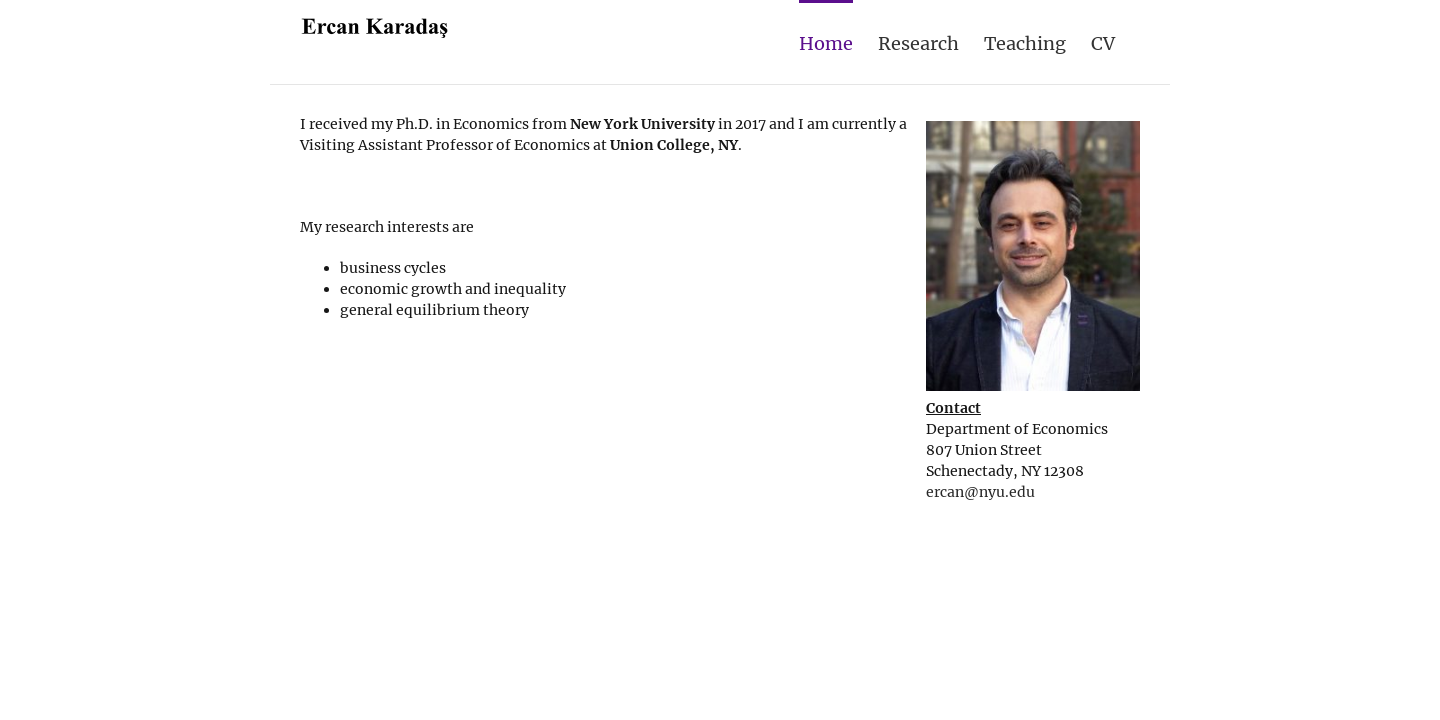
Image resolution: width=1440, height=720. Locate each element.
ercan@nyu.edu (980, 492)
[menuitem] (791, 42)
